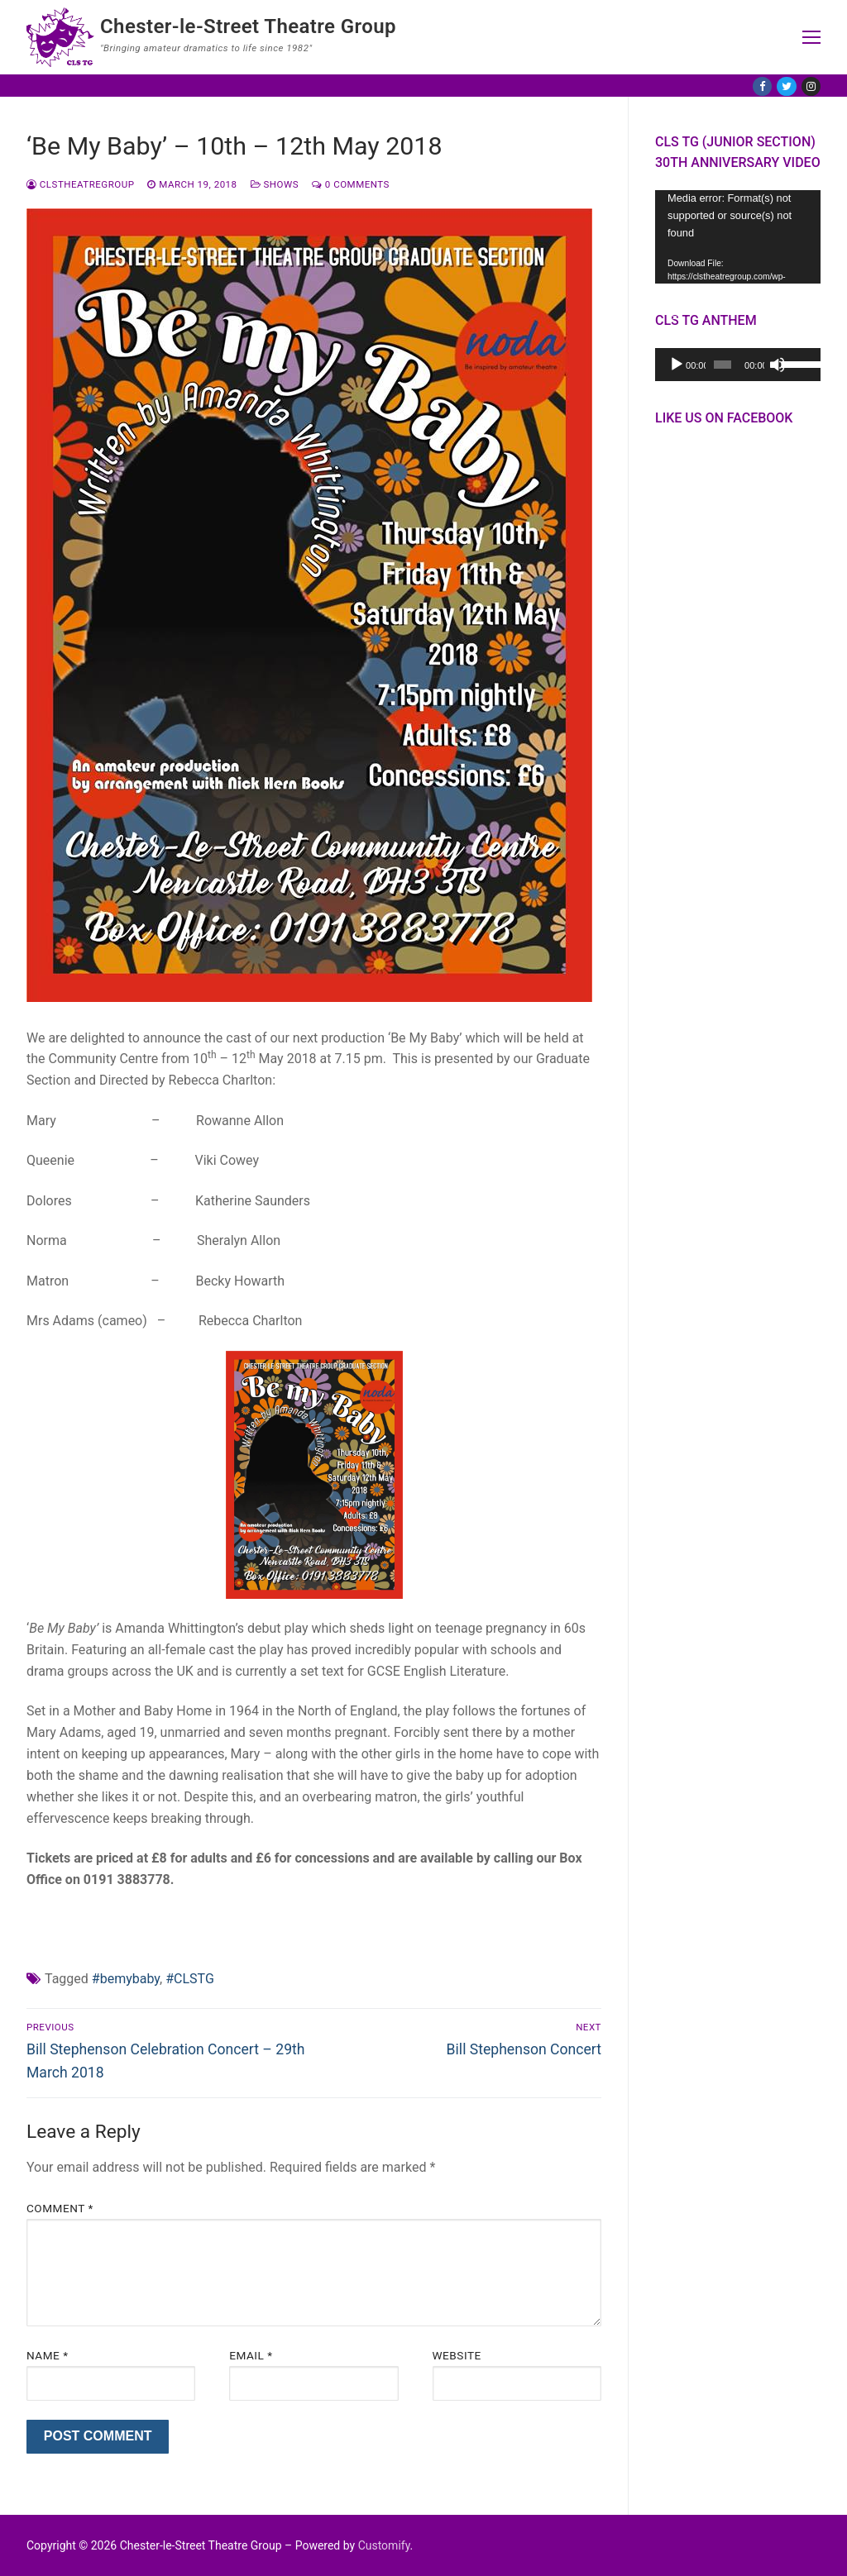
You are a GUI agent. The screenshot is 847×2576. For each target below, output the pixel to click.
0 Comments (351, 184)
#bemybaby (126, 1979)
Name (47, 2355)
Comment (59, 2208)
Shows (275, 184)
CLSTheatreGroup (80, 184)
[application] (738, 237)
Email (250, 2355)
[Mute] (777, 364)
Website (457, 2355)
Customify (384, 2545)
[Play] (676, 364)
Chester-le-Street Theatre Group (248, 26)
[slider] (722, 364)
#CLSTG (189, 1979)
